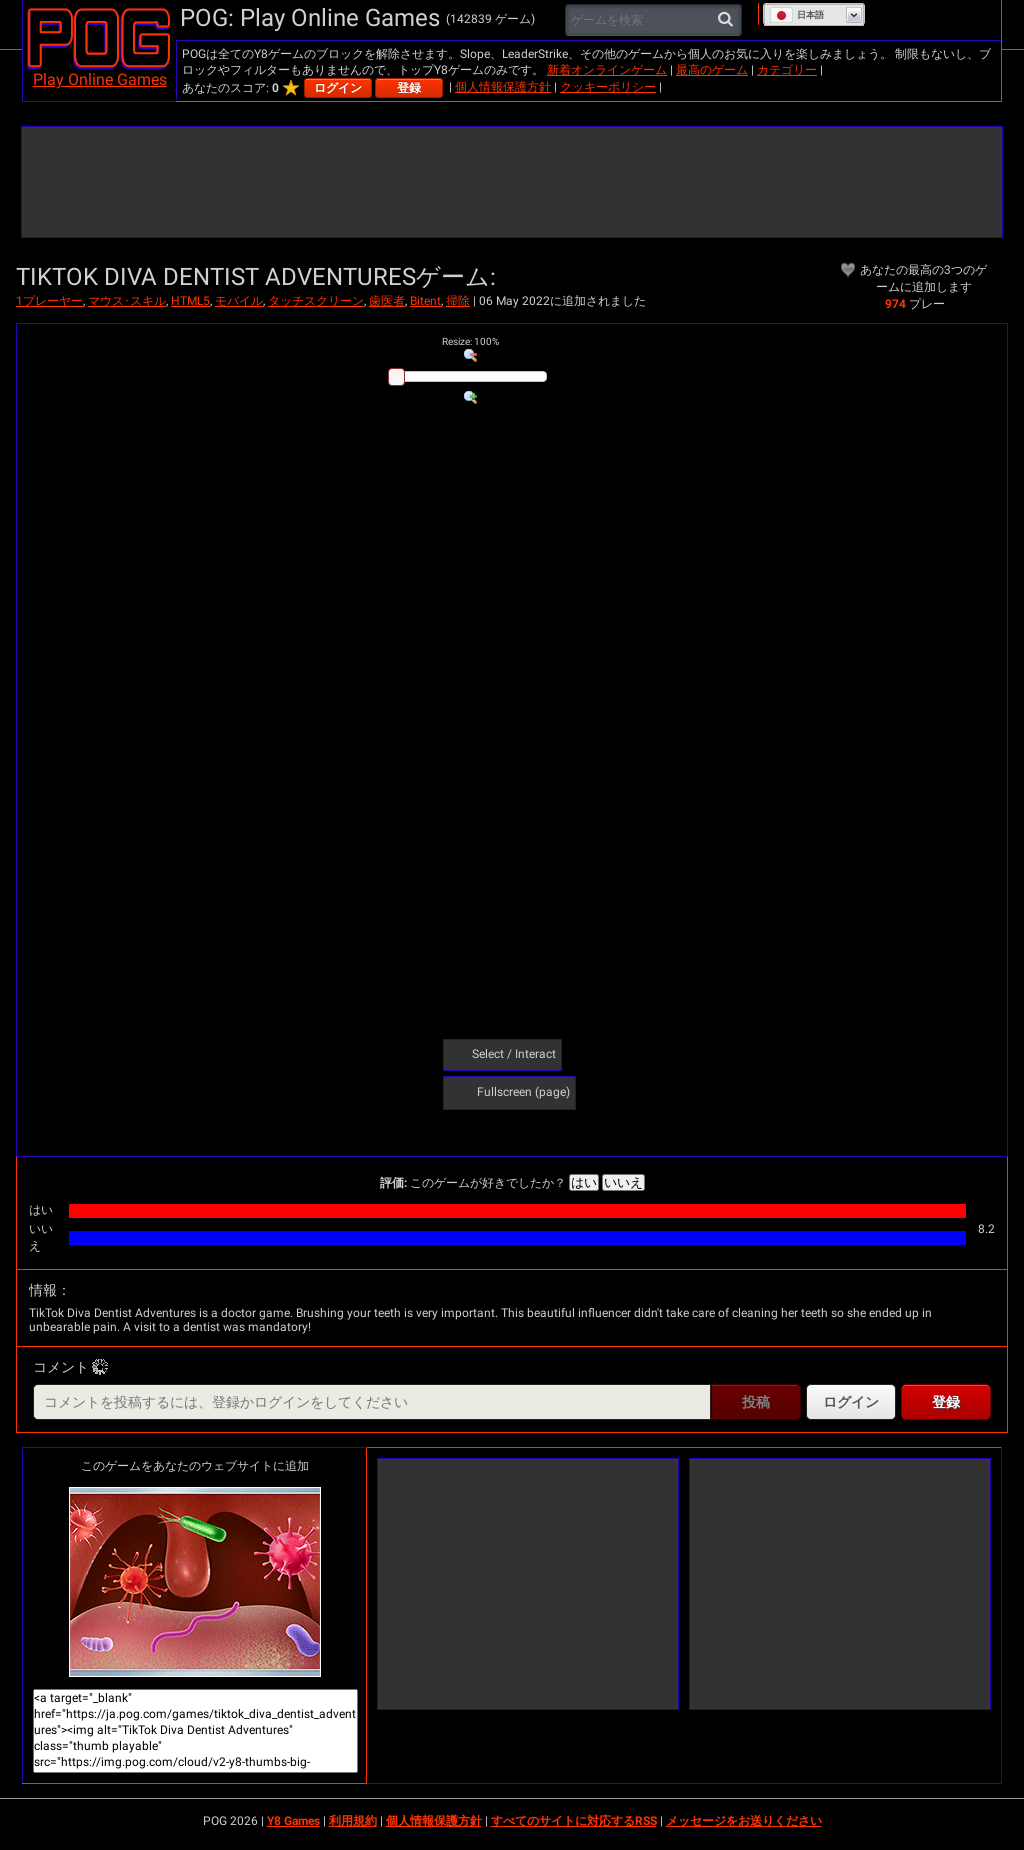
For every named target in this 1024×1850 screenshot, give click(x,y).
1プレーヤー (49, 301)
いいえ (623, 1182)
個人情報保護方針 (503, 87)
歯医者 (387, 301)
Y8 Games (293, 1821)
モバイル (239, 301)
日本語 (797, 15)
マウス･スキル (127, 301)
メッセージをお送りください (744, 1821)
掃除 (458, 301)
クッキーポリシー (608, 87)
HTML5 (190, 301)
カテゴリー (787, 70)
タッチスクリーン (316, 301)
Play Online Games (100, 79)
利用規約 (353, 1821)
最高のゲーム (712, 70)
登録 (409, 88)
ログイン (338, 88)
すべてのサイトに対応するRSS (574, 1821)
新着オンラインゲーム (607, 70)
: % (470, 341)
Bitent (425, 301)
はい (584, 1182)
